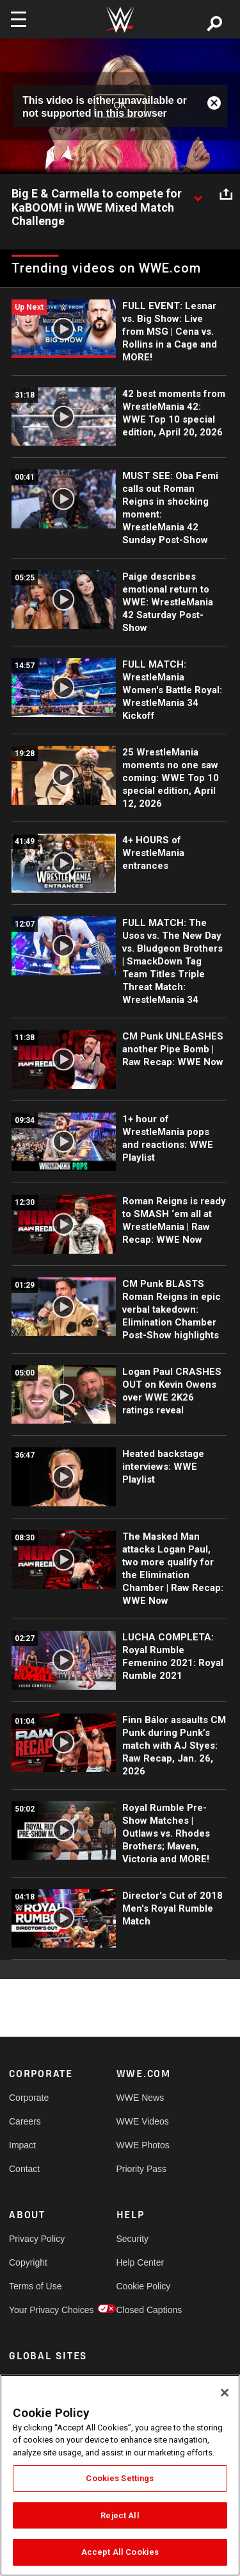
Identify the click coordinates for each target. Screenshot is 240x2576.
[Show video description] (198, 194)
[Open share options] (226, 194)
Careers (25, 2121)
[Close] (225, 2392)
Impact (22, 2145)
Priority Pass (141, 2169)
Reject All (119, 2515)
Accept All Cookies (120, 2552)
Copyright (28, 2262)
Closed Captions (143, 2310)
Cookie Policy (143, 2286)
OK (119, 106)
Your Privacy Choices (36, 2310)
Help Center (140, 2262)
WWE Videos (142, 2121)
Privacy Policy (36, 2239)
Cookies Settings (120, 2478)
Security (132, 2239)
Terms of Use (35, 2286)
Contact (24, 2169)
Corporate (29, 2097)
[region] (120, 2475)
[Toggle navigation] (18, 19)
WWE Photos (143, 2145)
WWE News (140, 2097)
